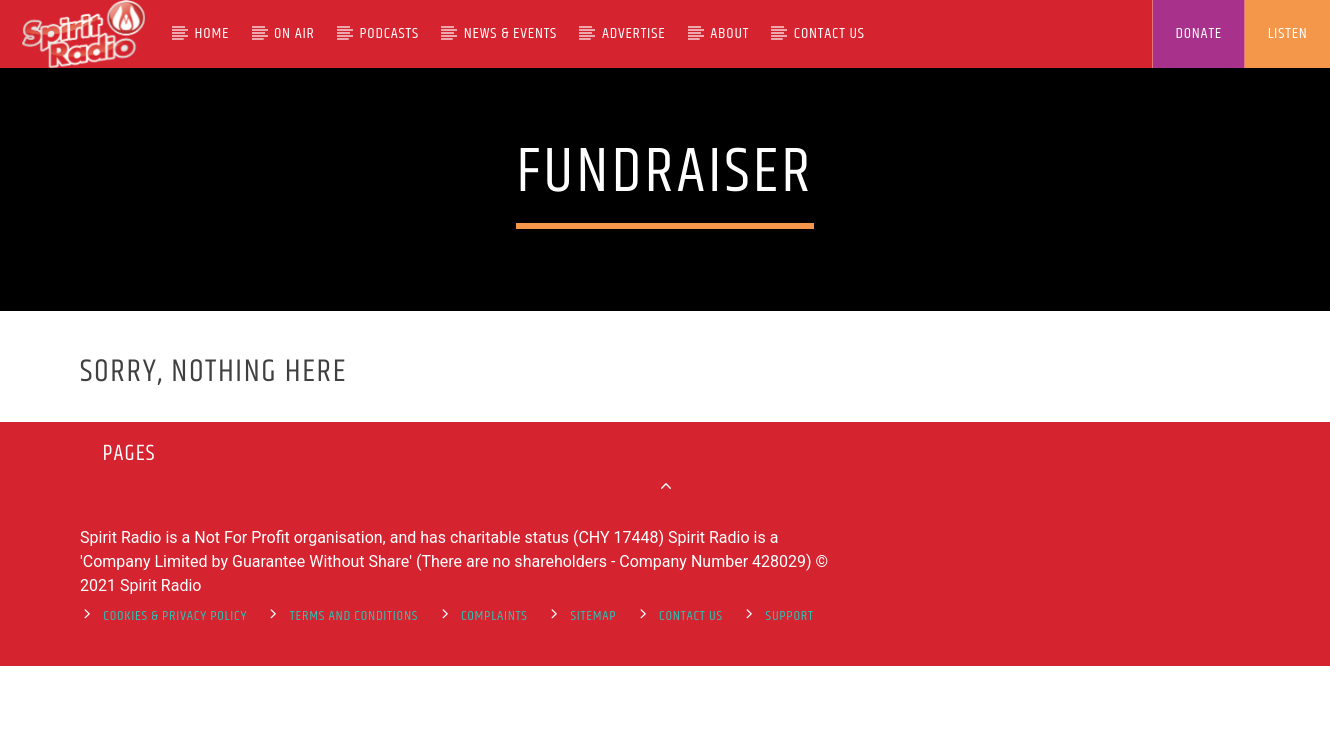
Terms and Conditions (354, 706)
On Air (294, 33)
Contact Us (829, 33)
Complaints (494, 706)
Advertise (634, 33)
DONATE (1198, 33)
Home (212, 33)
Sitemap (593, 706)
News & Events (510, 33)
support (790, 706)
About (729, 33)
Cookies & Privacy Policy (175, 706)
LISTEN (1288, 33)
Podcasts (390, 33)
